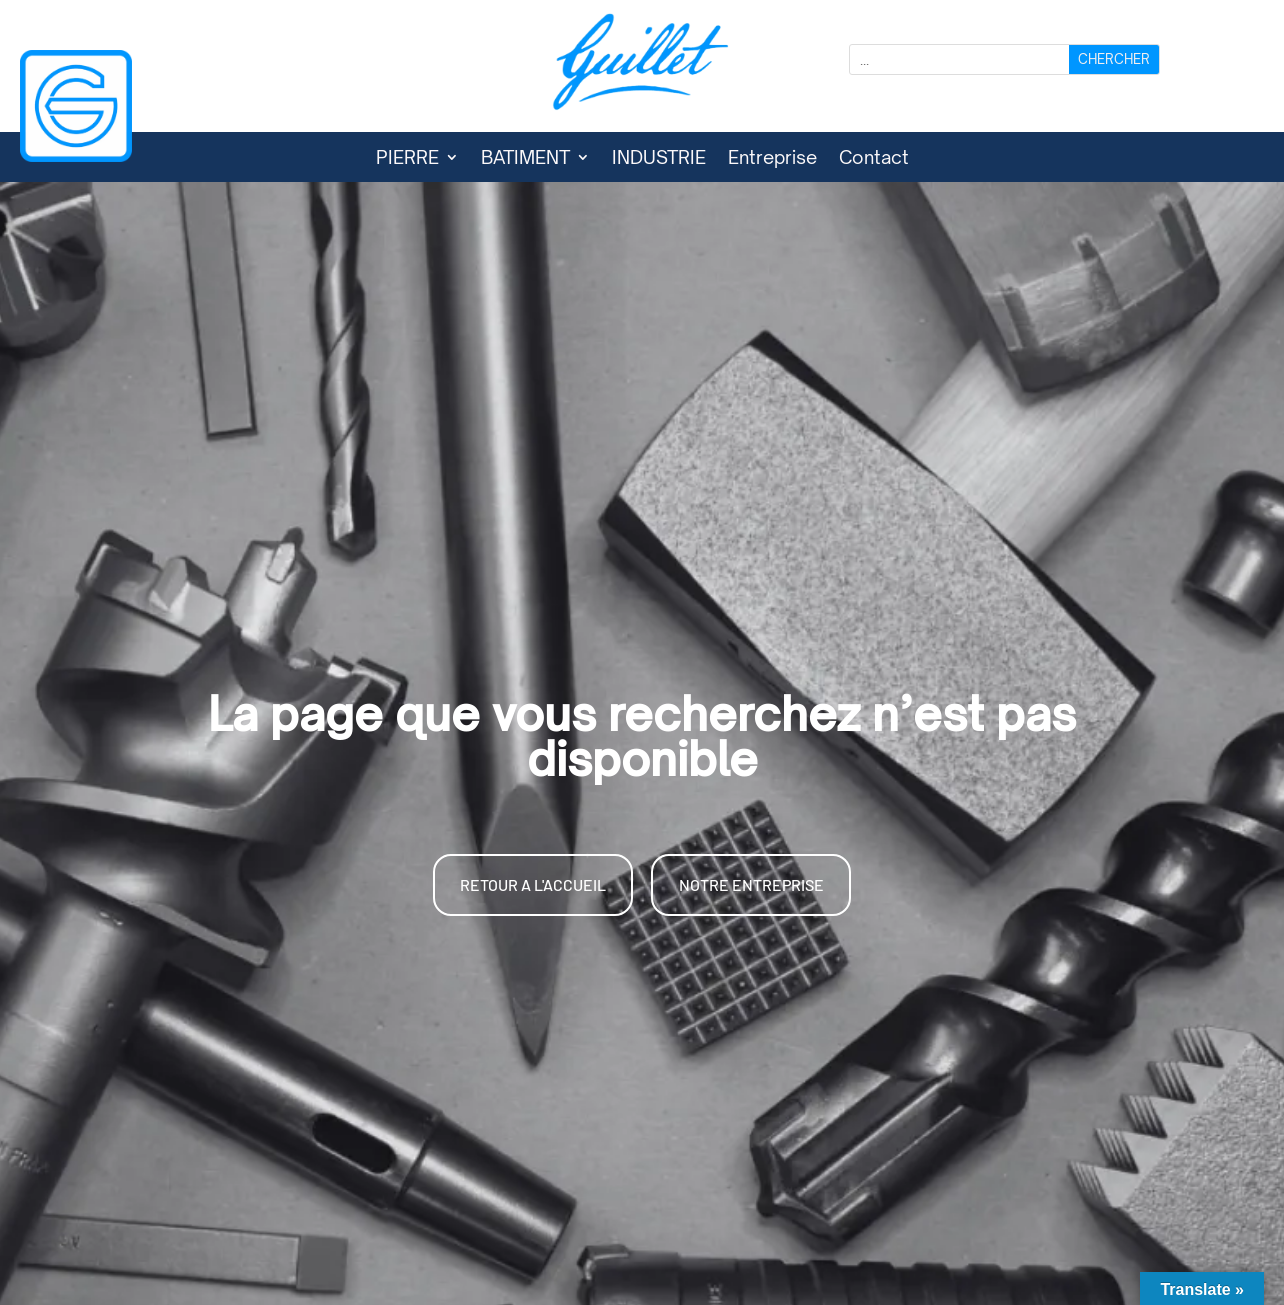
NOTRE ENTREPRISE (751, 884)
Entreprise (772, 159)
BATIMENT (525, 159)
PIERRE (407, 159)
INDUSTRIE (659, 159)
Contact (874, 159)
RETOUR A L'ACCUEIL (533, 884)
